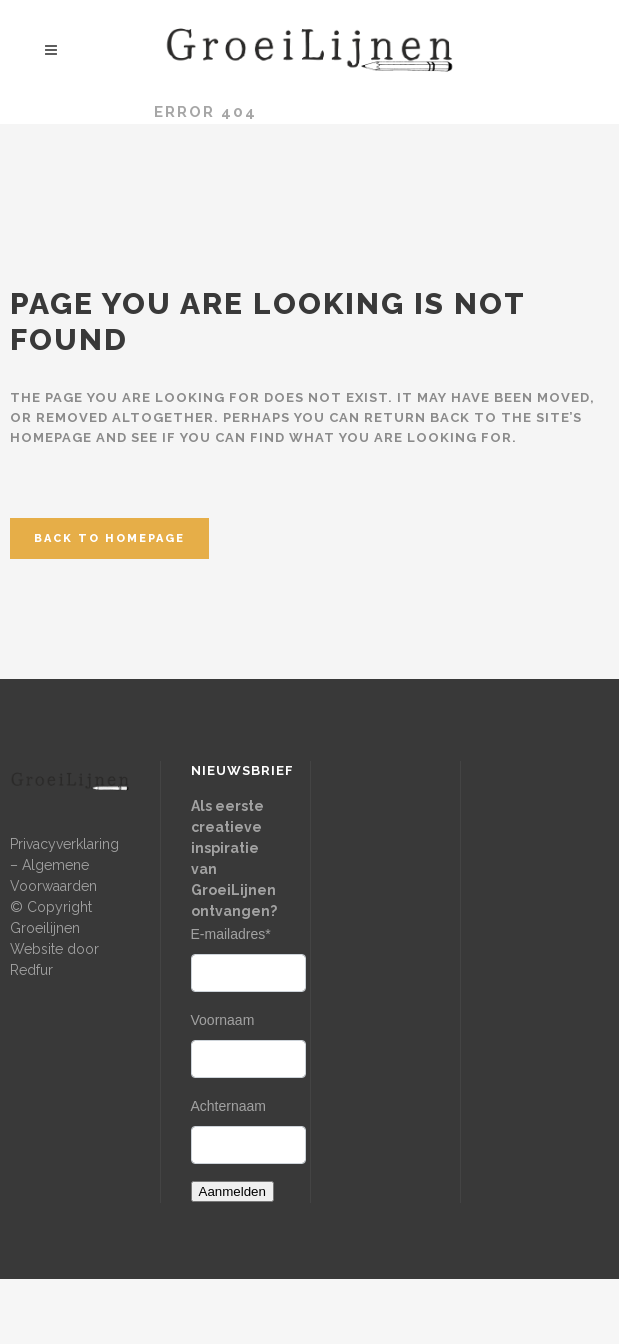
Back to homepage (109, 538)
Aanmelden (232, 1191)
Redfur (31, 970)
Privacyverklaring (64, 844)
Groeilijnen (70, 112)
